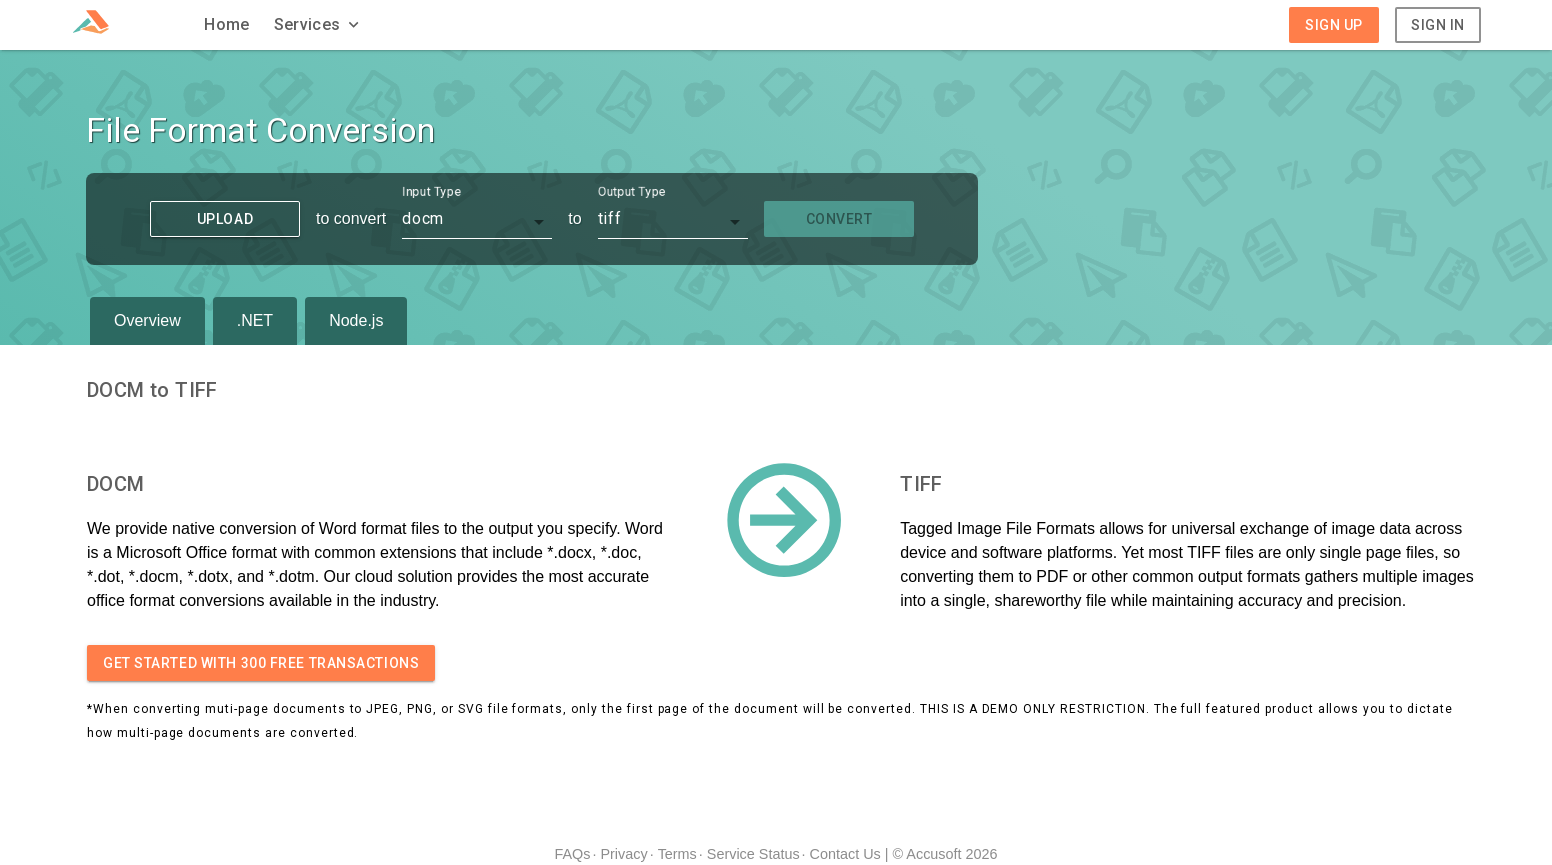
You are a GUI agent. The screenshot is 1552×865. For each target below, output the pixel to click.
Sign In (1438, 25)
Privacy (623, 854)
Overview (147, 320)
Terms (677, 854)
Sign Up (1334, 25)
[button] (319, 25)
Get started (261, 663)
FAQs (572, 854)
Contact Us (845, 854)
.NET (255, 320)
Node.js (356, 320)
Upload (225, 219)
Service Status (753, 854)
